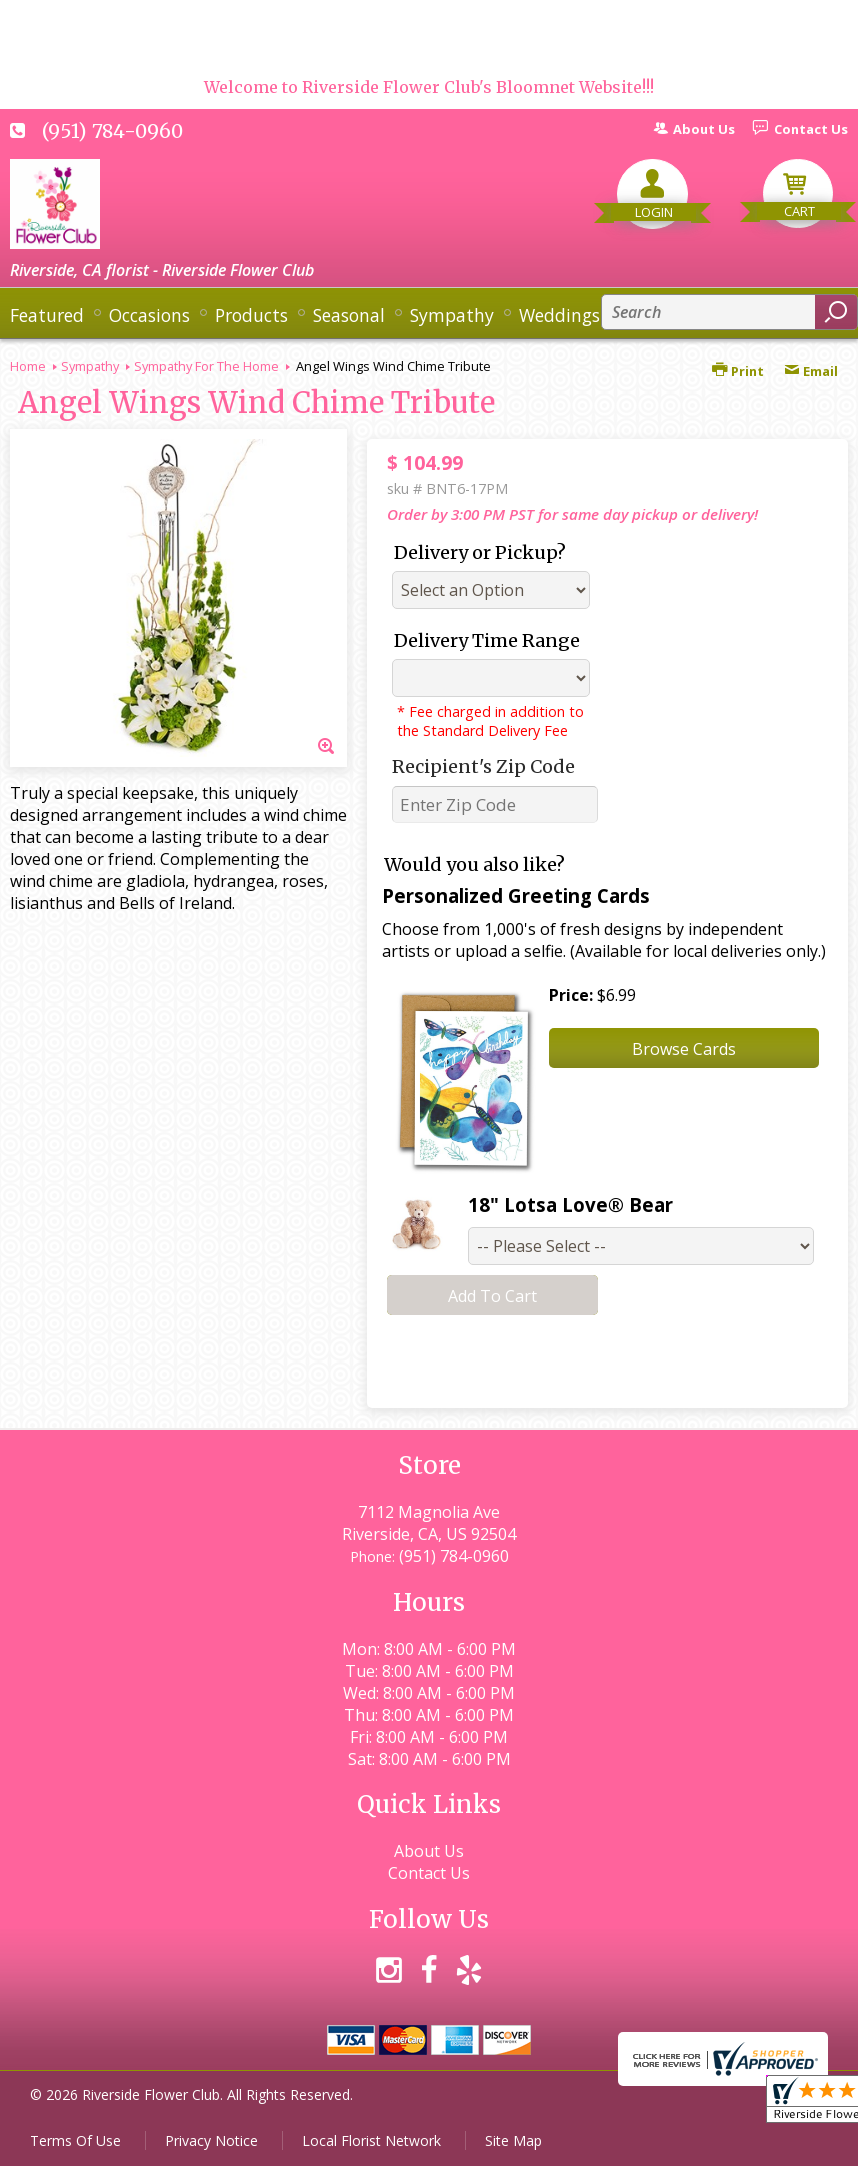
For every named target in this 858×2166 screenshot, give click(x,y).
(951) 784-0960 (112, 131)
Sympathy (90, 366)
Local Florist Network (371, 2140)
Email (811, 371)
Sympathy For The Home (206, 366)
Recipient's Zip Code (483, 766)
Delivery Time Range (487, 640)
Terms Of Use (75, 2140)
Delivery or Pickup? (480, 552)
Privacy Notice (211, 2140)
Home (28, 366)
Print (738, 371)
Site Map (513, 2140)
